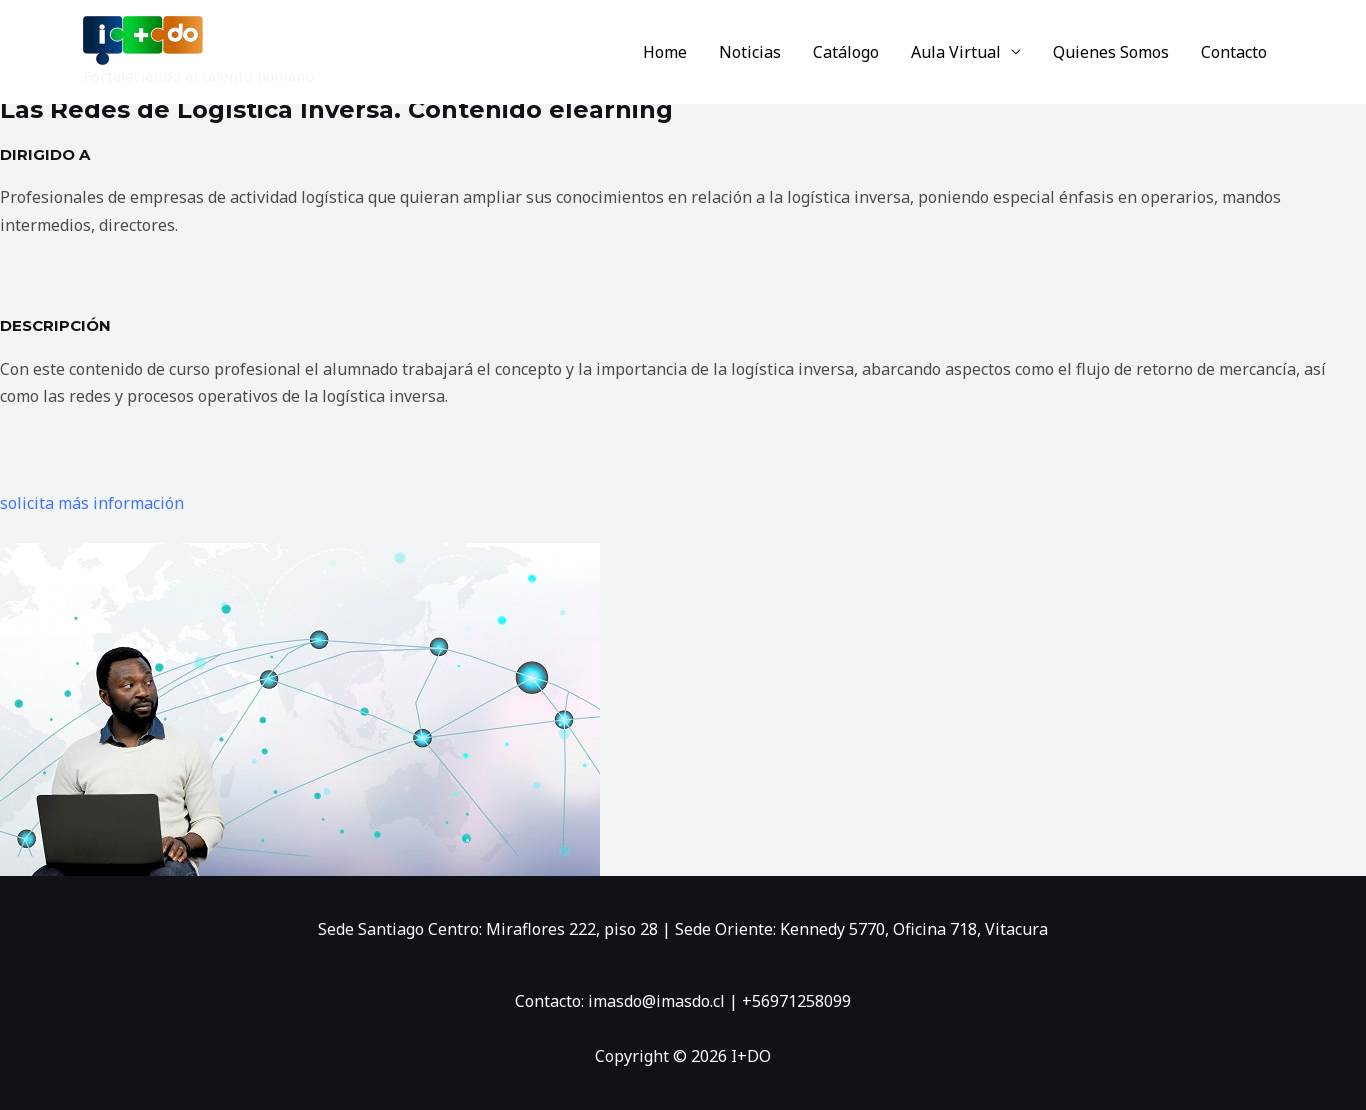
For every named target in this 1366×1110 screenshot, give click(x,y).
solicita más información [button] (92, 503)
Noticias (750, 52)
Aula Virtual (956, 52)
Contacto (1234, 52)
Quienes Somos (1111, 52)
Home (665, 52)
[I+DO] (143, 39)
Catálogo (846, 52)
